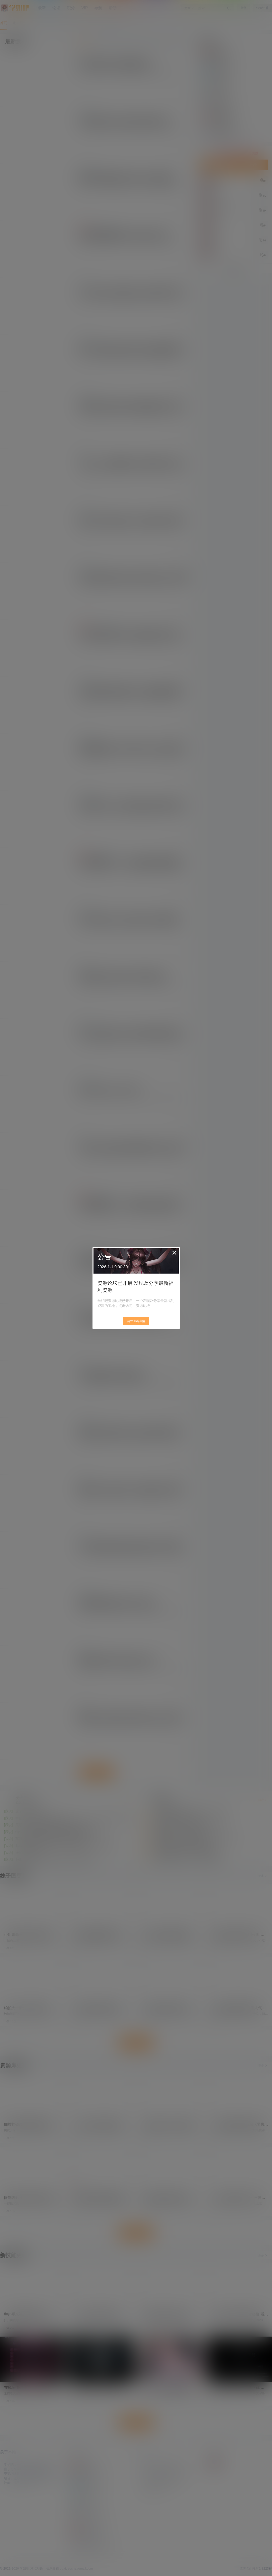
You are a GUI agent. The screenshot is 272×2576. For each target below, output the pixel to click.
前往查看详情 (136, 1321)
